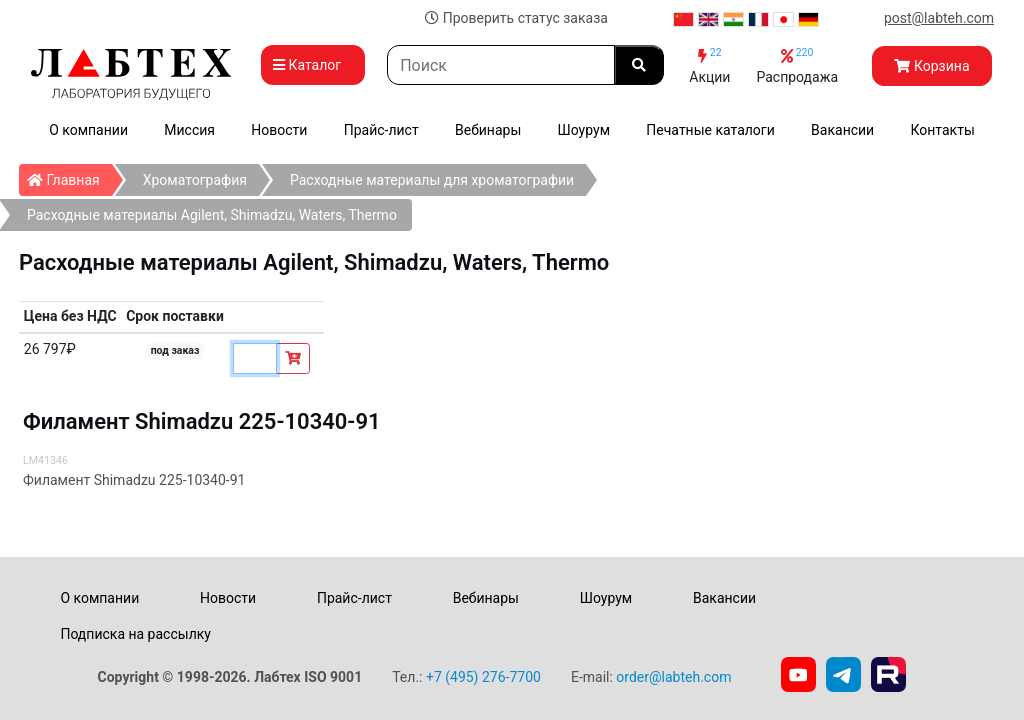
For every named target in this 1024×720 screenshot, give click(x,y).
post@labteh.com (939, 18)
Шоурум (584, 130)
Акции (709, 65)
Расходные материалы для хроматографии (432, 180)
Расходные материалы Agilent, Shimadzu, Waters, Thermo (212, 215)
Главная (69, 176)
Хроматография (195, 180)
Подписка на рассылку (135, 634)
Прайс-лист (381, 130)
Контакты (943, 130)
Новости (279, 130)
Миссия (189, 130)
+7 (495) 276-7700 (483, 677)
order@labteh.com (673, 677)
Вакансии (842, 130)
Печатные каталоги (710, 130)
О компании (88, 130)
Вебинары (488, 130)
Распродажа (797, 65)
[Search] (501, 65)
